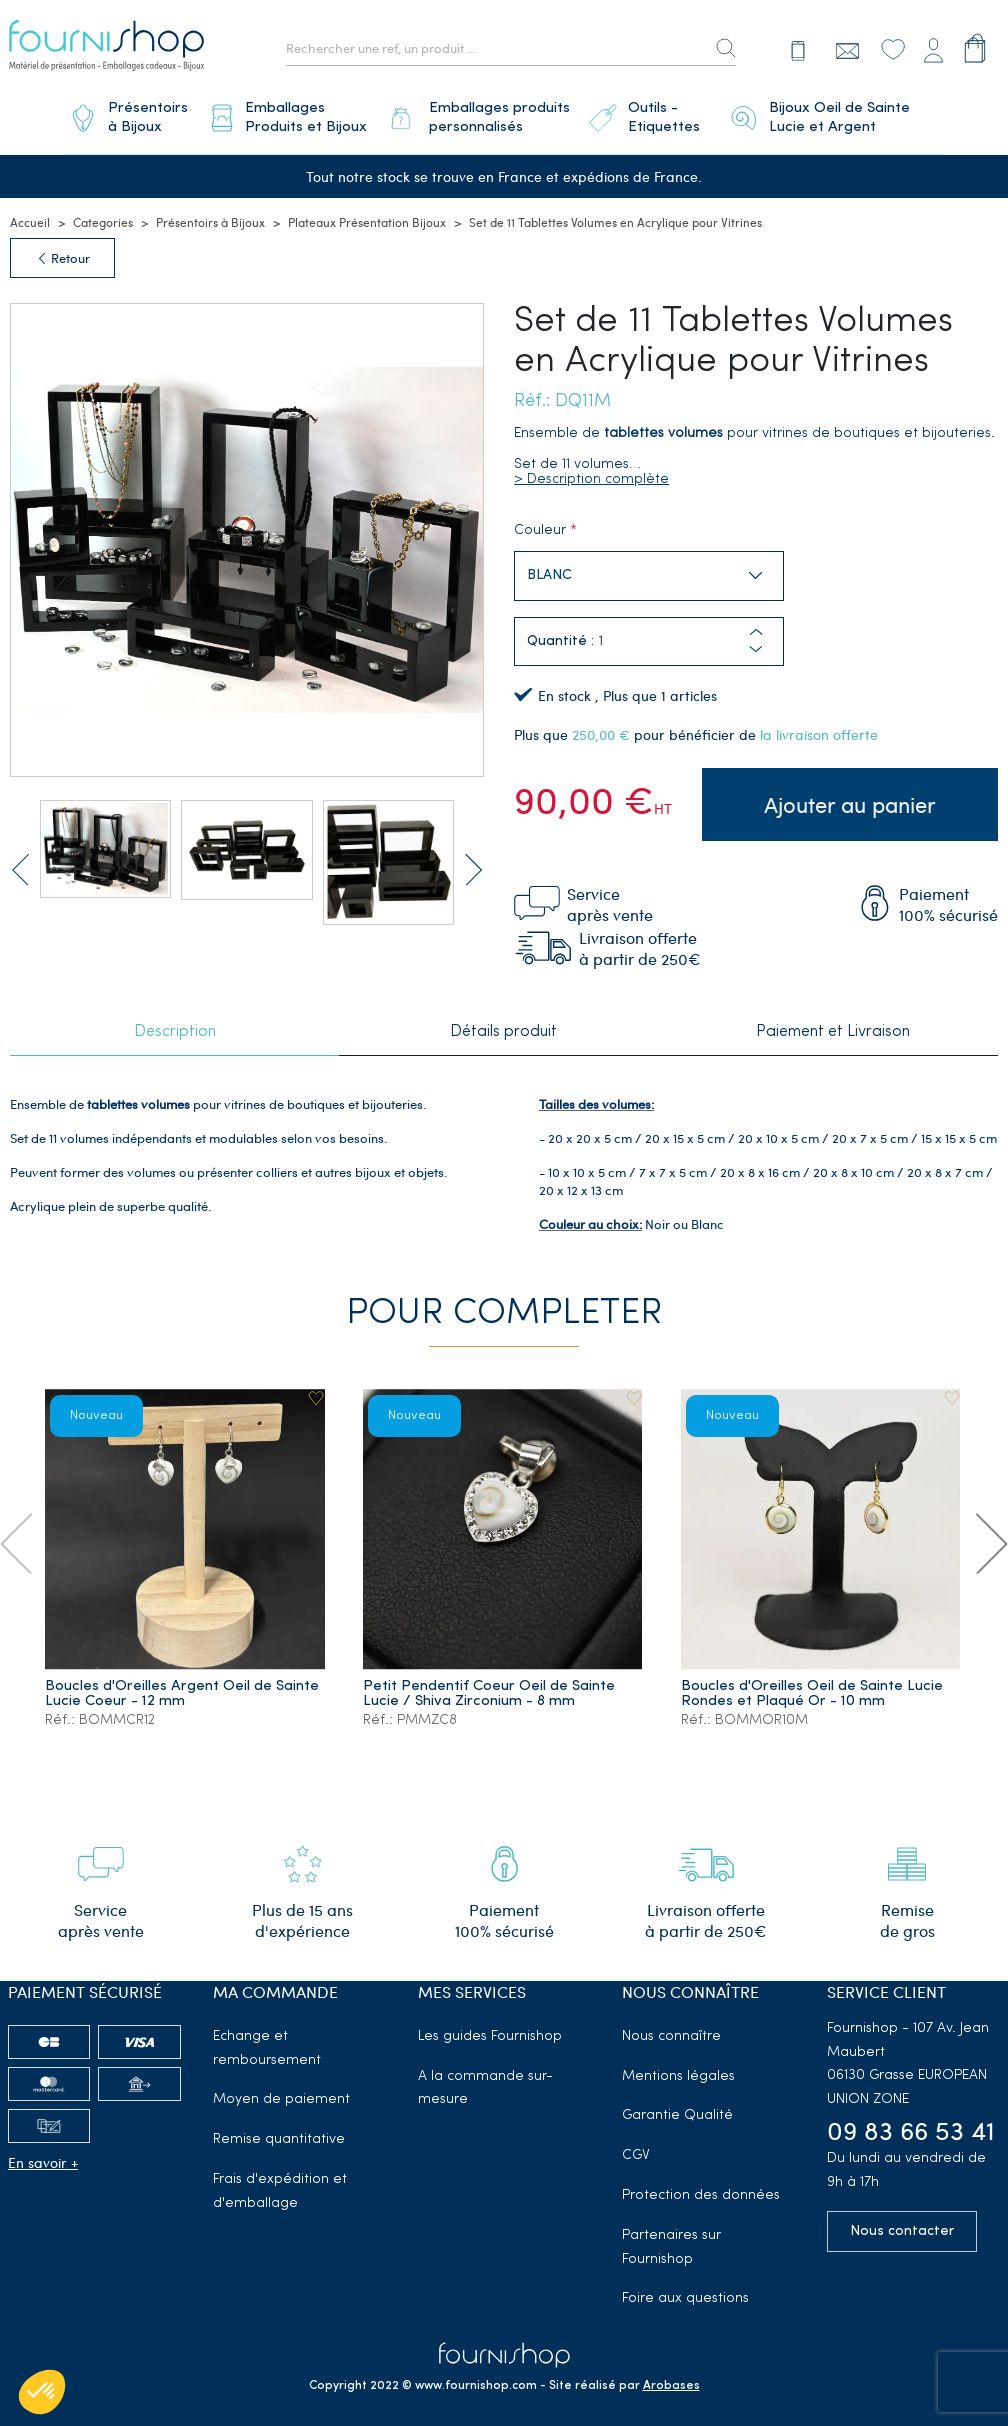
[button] (756, 642)
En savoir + (43, 2150)
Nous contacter (902, 2218)
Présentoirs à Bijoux (210, 215)
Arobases (671, 2374)
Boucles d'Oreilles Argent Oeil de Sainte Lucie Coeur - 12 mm (183, 1682)
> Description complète (591, 472)
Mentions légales (678, 2063)
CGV (636, 2143)
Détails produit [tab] (503, 1021)
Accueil (30, 215)
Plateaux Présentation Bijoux (367, 215)
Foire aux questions (685, 2286)
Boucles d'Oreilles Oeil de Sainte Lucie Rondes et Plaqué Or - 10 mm (812, 1682)
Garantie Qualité (677, 2103)
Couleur (540, 523)
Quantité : (560, 634)
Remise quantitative (279, 2127)
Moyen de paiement (281, 2087)
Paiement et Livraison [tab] (833, 1021)
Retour (62, 251)
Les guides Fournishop (490, 2023)
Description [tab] (175, 1021)
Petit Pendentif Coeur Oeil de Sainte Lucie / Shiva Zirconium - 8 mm (490, 1682)
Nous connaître (671, 2023)
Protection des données (701, 2183)
